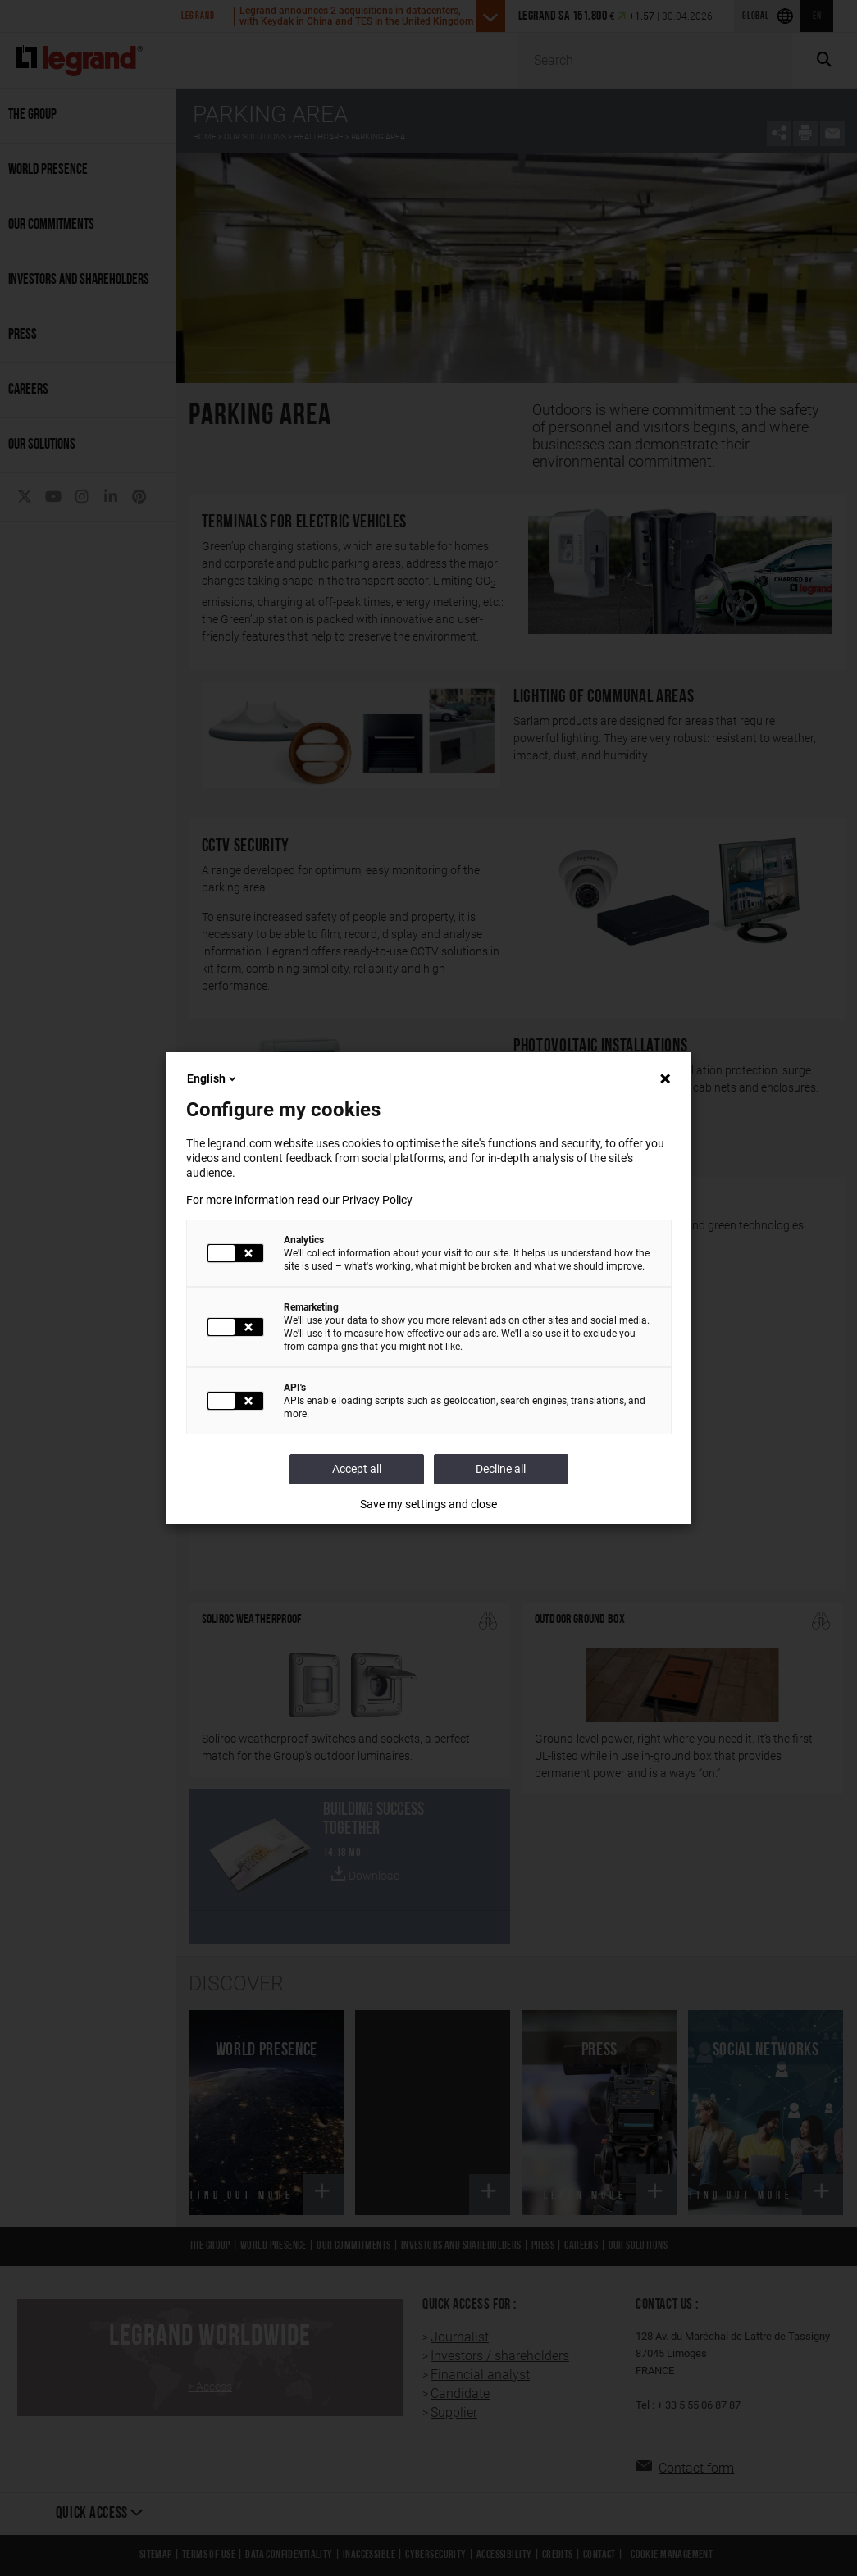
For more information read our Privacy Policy (299, 1199)
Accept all (356, 1468)
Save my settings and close (428, 1504)
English (213, 1078)
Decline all (501, 1468)
